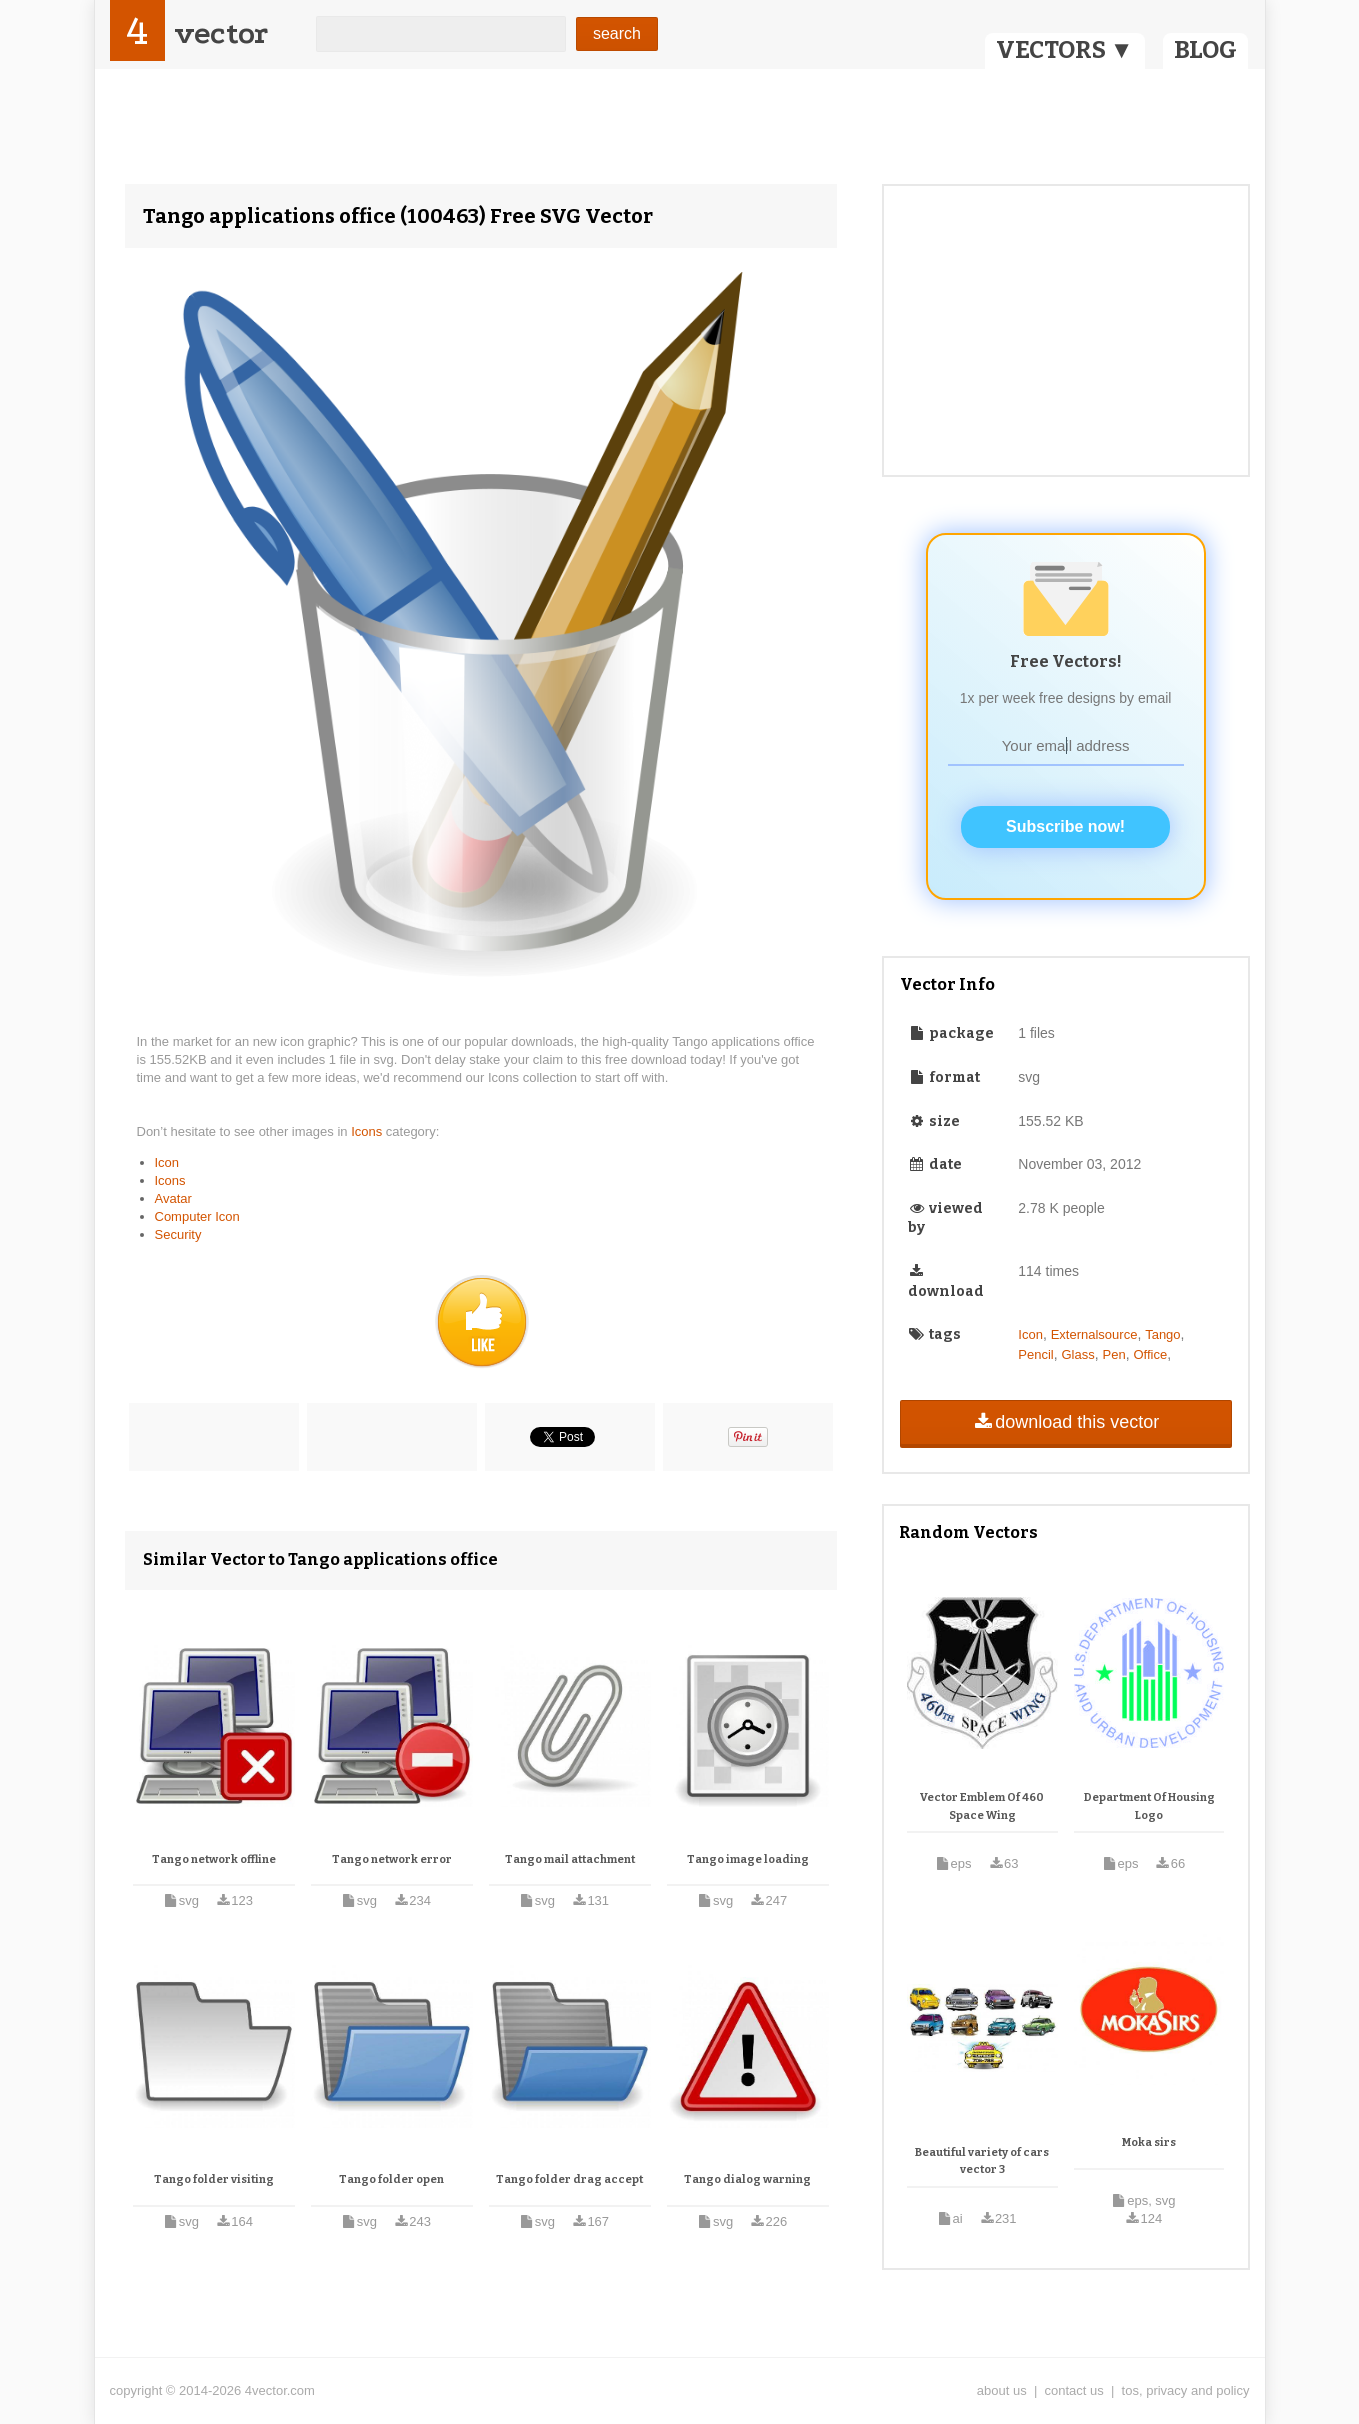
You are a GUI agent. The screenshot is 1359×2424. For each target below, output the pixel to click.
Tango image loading (748, 1859)
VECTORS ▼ (1065, 50)
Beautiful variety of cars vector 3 (982, 2161)
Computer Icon (197, 1216)
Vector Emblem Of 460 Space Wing (982, 1806)
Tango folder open (391, 2179)
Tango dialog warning (747, 2179)
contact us (1074, 2390)
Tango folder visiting (214, 2179)
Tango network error (392, 1859)
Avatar (173, 1198)
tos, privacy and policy (1186, 2390)
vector (221, 33)
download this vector (1065, 1422)
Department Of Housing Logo (1149, 1806)
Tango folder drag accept (569, 2179)
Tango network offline (214, 1859)
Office (1150, 1354)
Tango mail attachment (570, 1859)
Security (178, 1234)
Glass (1078, 1354)
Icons (368, 1131)
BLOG (1205, 50)
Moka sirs (1149, 2142)
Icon (167, 1162)
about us (1002, 2390)
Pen (1114, 1354)
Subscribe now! (1065, 826)
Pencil (1035, 1354)
